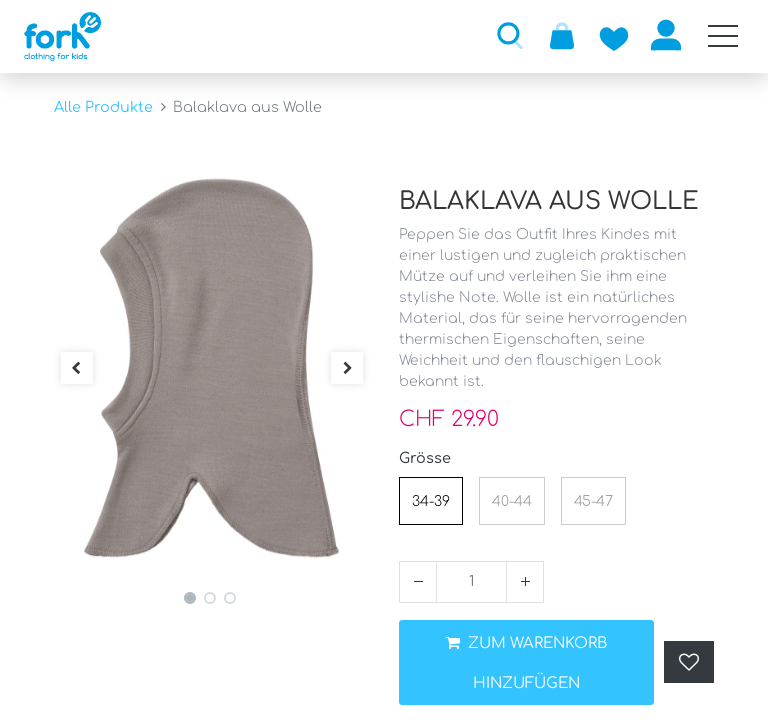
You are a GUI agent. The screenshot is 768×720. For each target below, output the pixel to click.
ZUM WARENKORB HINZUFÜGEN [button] (526, 663)
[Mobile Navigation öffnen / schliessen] (723, 36)
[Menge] (471, 582)
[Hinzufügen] (525, 582)
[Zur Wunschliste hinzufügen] (614, 35)
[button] (510, 35)
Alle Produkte (103, 107)
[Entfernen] (418, 582)
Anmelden (666, 35)
